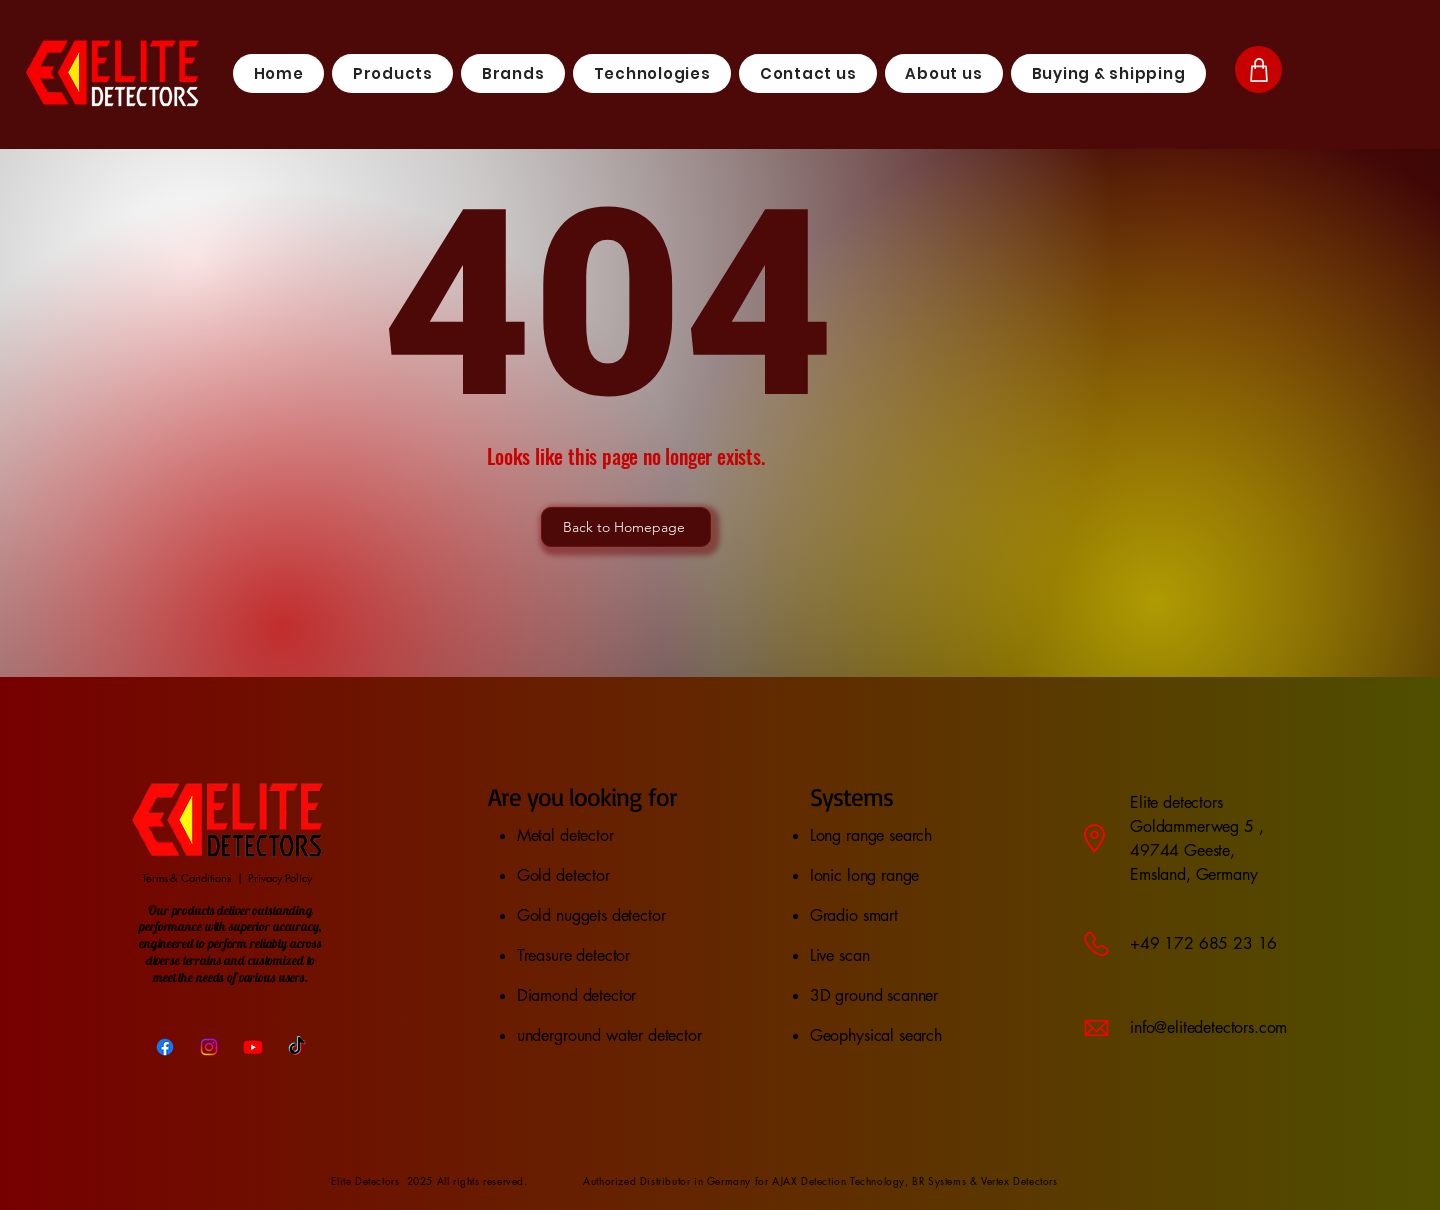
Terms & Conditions (186, 877)
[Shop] (1258, 69)
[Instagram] (209, 1047)
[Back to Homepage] (626, 527)
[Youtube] (253, 1047)
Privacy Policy (279, 877)
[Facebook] (165, 1047)
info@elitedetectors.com (1208, 1027)
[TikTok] (297, 1047)
